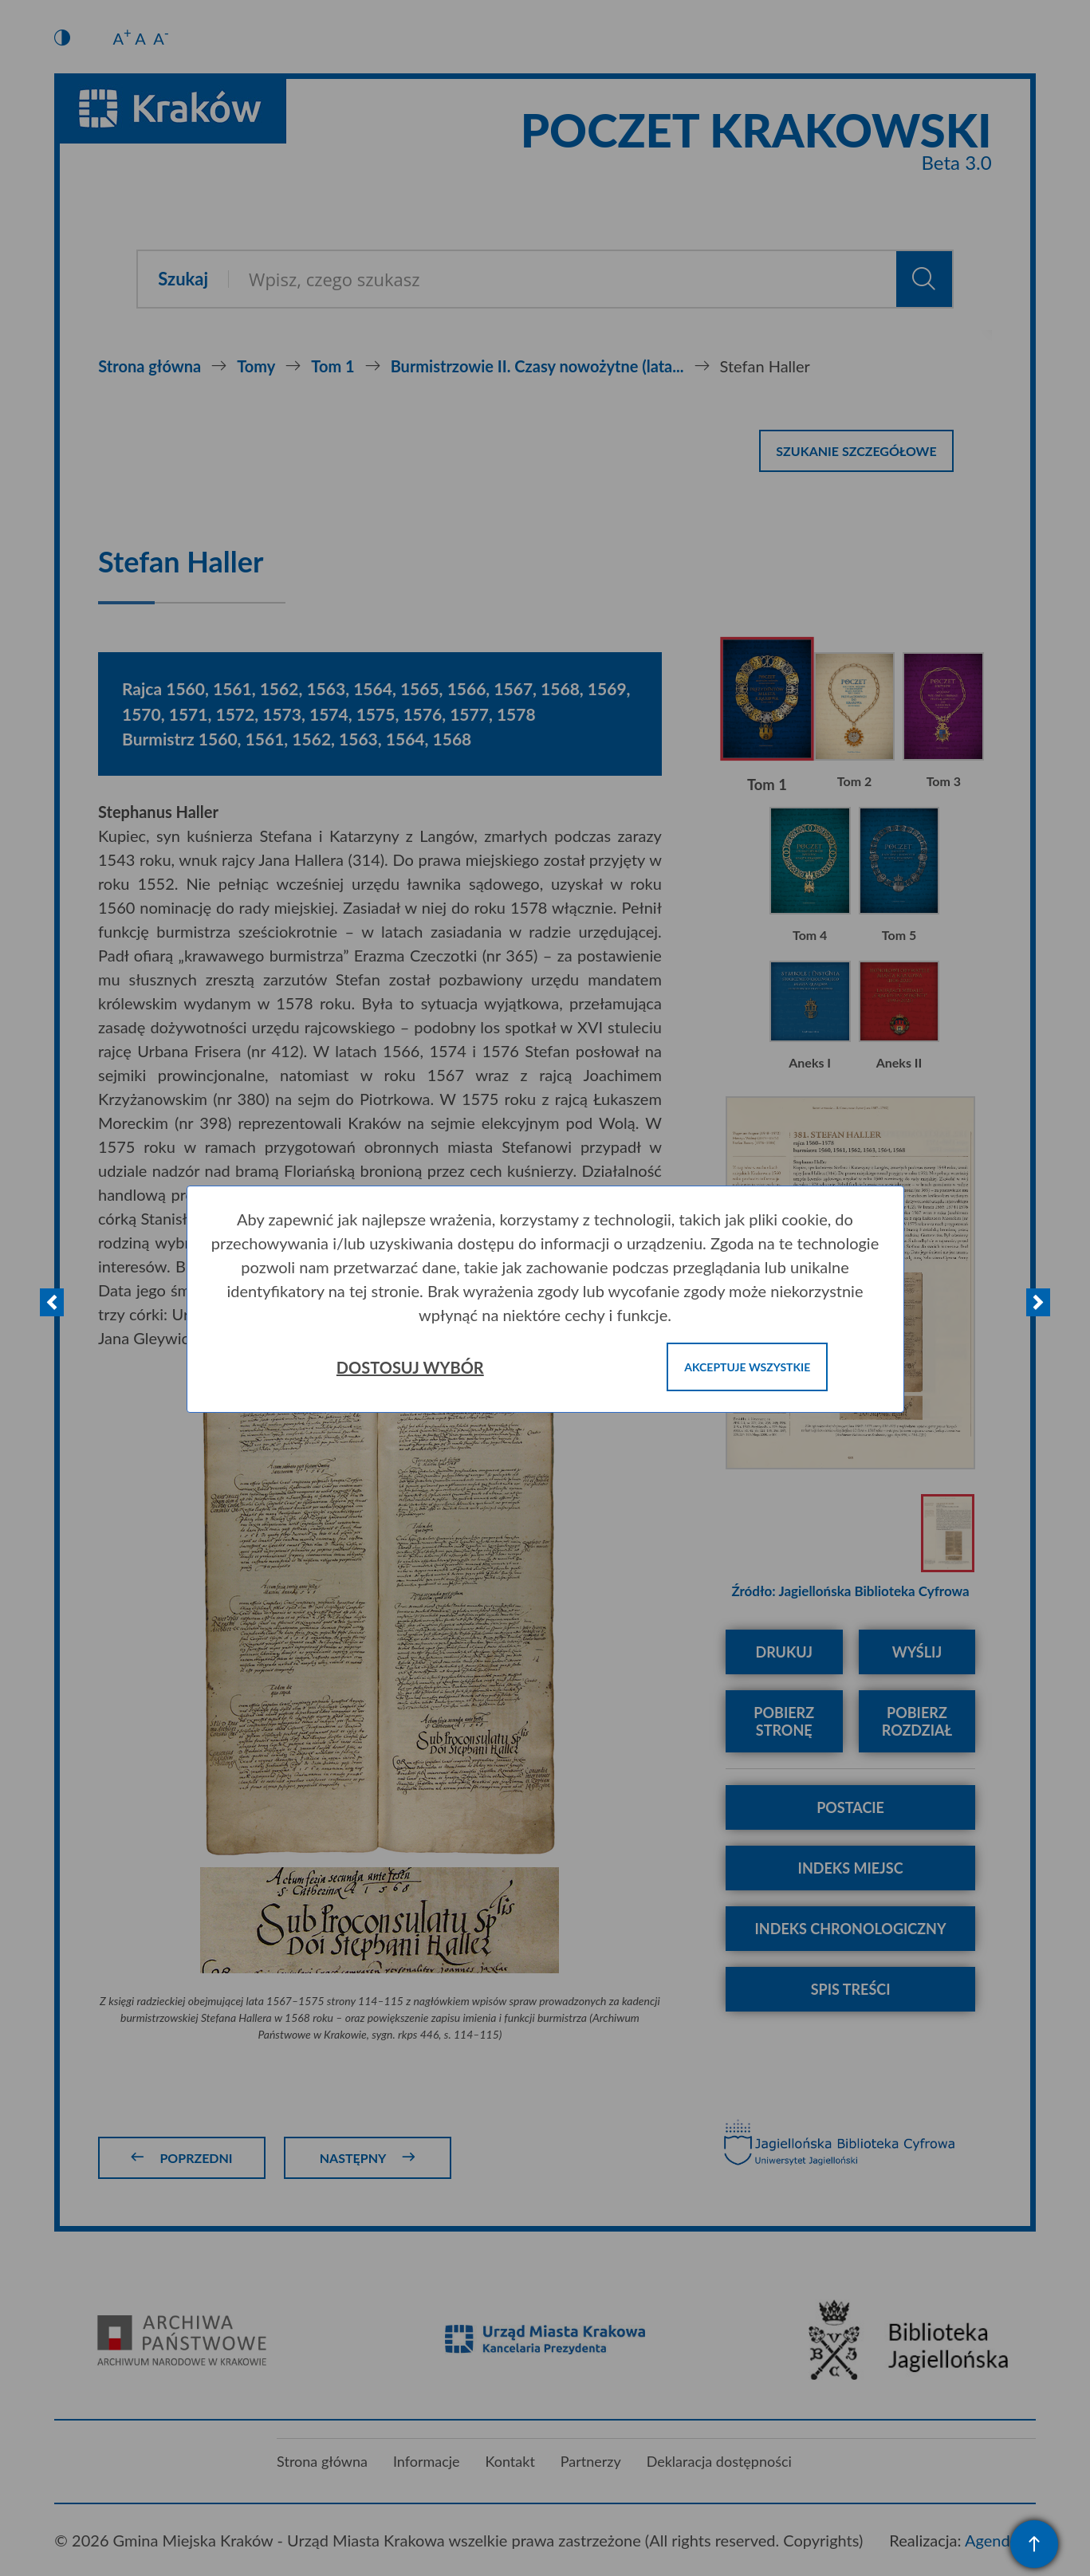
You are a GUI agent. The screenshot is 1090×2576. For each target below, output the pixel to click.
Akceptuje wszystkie (747, 1367)
